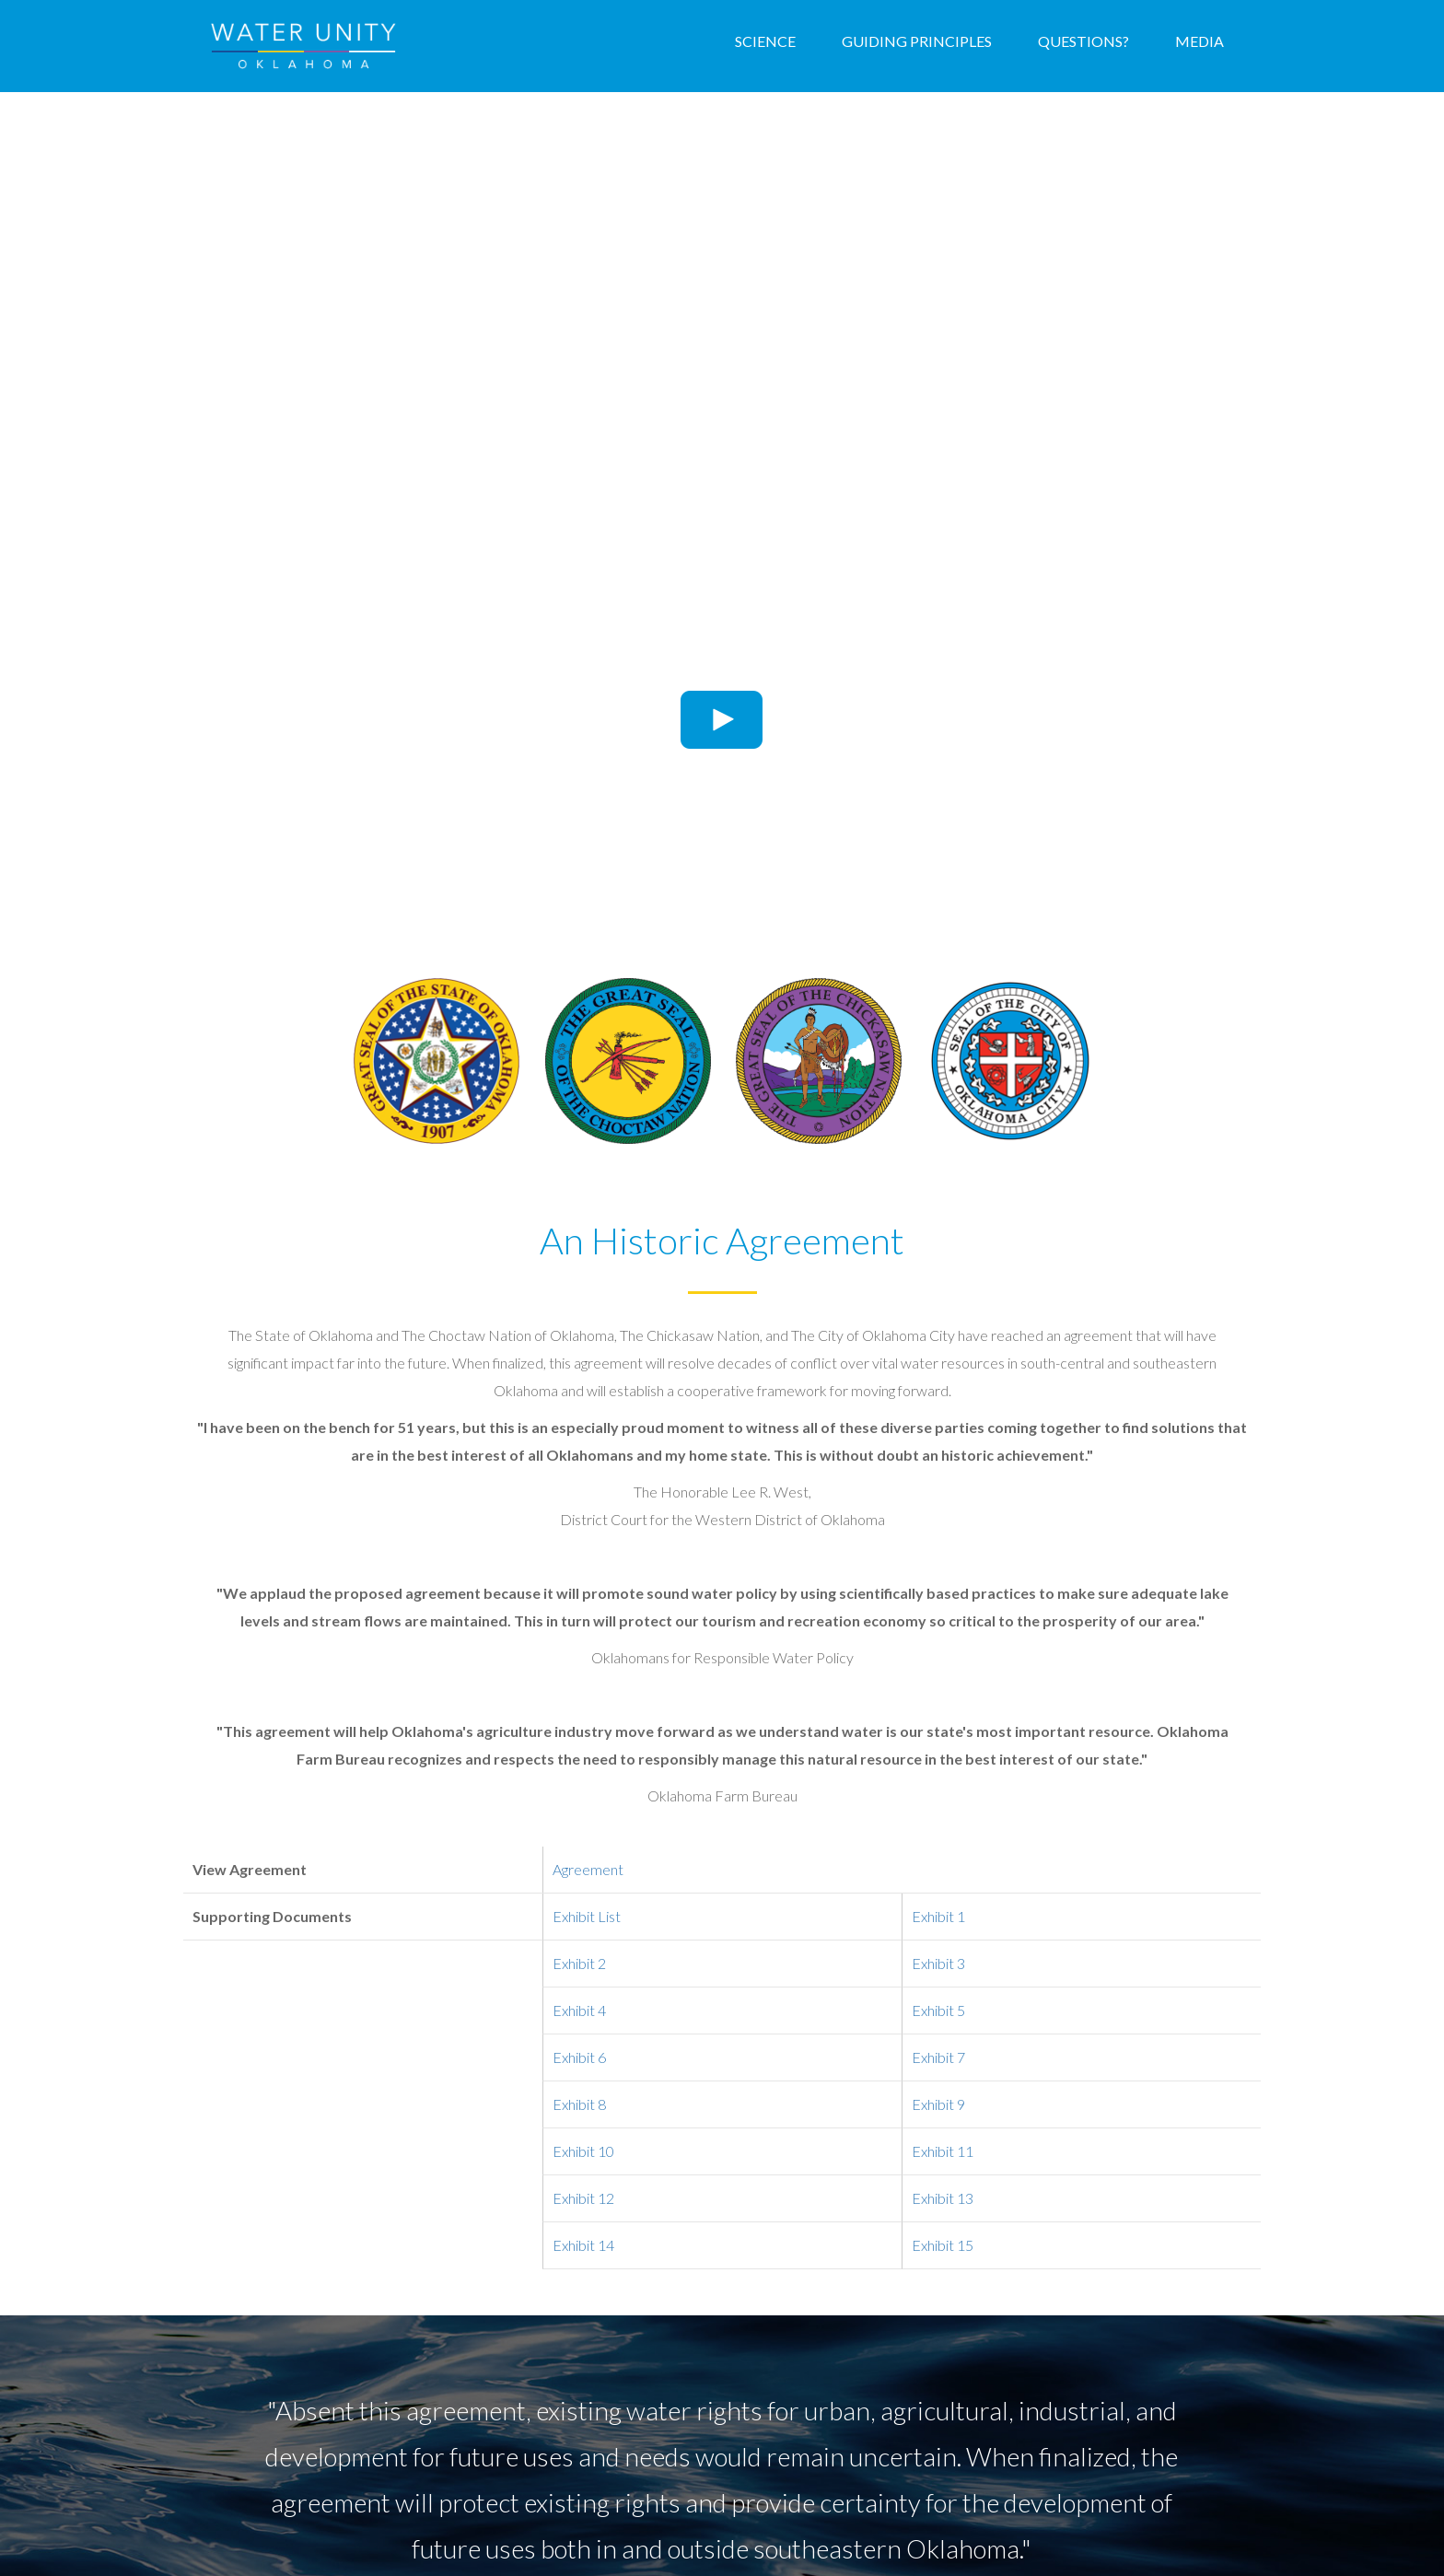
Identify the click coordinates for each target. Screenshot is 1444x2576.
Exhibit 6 (579, 2057)
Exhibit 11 (942, 2151)
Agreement (588, 1869)
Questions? (1083, 41)
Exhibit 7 (938, 2057)
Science (765, 41)
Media (1199, 41)
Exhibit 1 (938, 1916)
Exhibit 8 (579, 2104)
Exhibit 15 (942, 2245)
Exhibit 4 (579, 2010)
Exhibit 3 (938, 1963)
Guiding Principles (917, 41)
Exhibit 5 (938, 2010)
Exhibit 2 (579, 1963)
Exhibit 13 (942, 2198)
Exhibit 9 (938, 2104)
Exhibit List (587, 1916)
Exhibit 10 (583, 2151)
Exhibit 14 (583, 2245)
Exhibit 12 (583, 2198)
